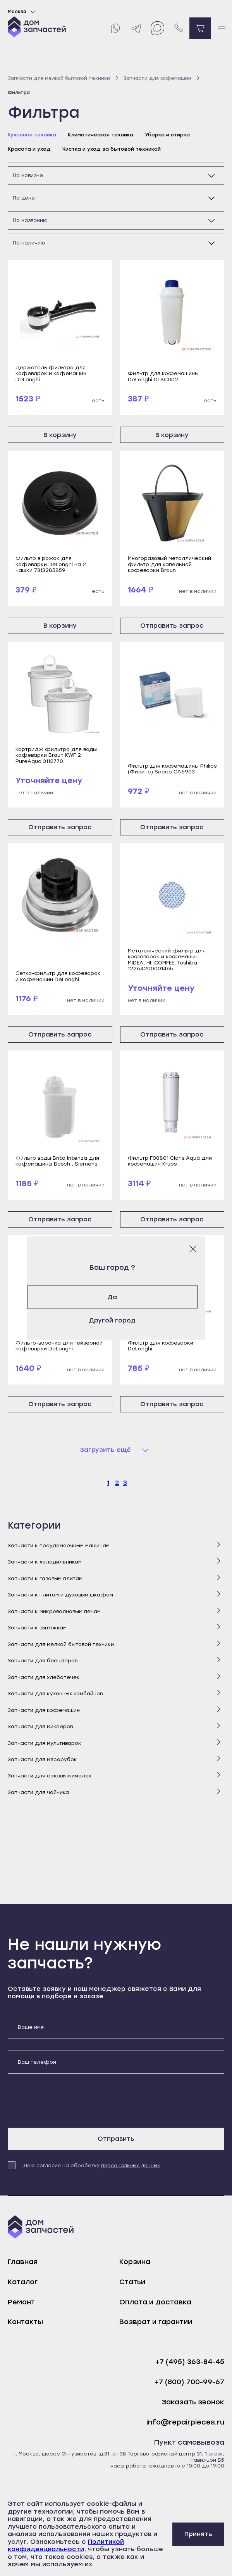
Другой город (116, 1320)
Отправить (116, 2138)
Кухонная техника (32, 135)
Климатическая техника (100, 135)
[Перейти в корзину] (200, 28)
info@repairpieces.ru (185, 2422)
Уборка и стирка (167, 135)
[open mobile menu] (221, 28)
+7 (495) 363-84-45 (189, 2362)
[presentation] (66, 2100)
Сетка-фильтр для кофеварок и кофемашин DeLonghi (58, 976)
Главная (23, 2261)
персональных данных (130, 2165)
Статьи (132, 2282)
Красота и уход (29, 149)
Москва (23, 11)
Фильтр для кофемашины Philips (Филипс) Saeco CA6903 (172, 769)
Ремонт (21, 2302)
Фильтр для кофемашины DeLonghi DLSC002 (163, 376)
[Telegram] (136, 28)
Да (116, 1297)
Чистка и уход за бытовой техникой (111, 149)
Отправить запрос (172, 625)
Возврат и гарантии (155, 2322)
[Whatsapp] (114, 28)
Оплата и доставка (155, 2302)
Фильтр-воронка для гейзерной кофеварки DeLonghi (59, 1346)
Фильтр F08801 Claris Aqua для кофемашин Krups (170, 1161)
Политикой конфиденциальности (66, 2545)
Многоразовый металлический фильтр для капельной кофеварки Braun (169, 564)
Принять (198, 2534)
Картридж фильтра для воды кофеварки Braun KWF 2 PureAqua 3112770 (56, 755)
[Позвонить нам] (178, 28)
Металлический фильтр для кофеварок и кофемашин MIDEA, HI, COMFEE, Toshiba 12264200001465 (167, 959)
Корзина (134, 2261)
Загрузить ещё (105, 1449)
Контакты (25, 2322)
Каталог (23, 2282)
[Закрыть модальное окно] (193, 1249)
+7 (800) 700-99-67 (189, 2382)
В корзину (60, 435)
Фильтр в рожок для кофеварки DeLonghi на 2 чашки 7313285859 (50, 564)
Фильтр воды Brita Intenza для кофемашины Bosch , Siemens (57, 1161)
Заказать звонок (193, 2402)
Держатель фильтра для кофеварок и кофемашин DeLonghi (50, 373)
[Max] (157, 28)
